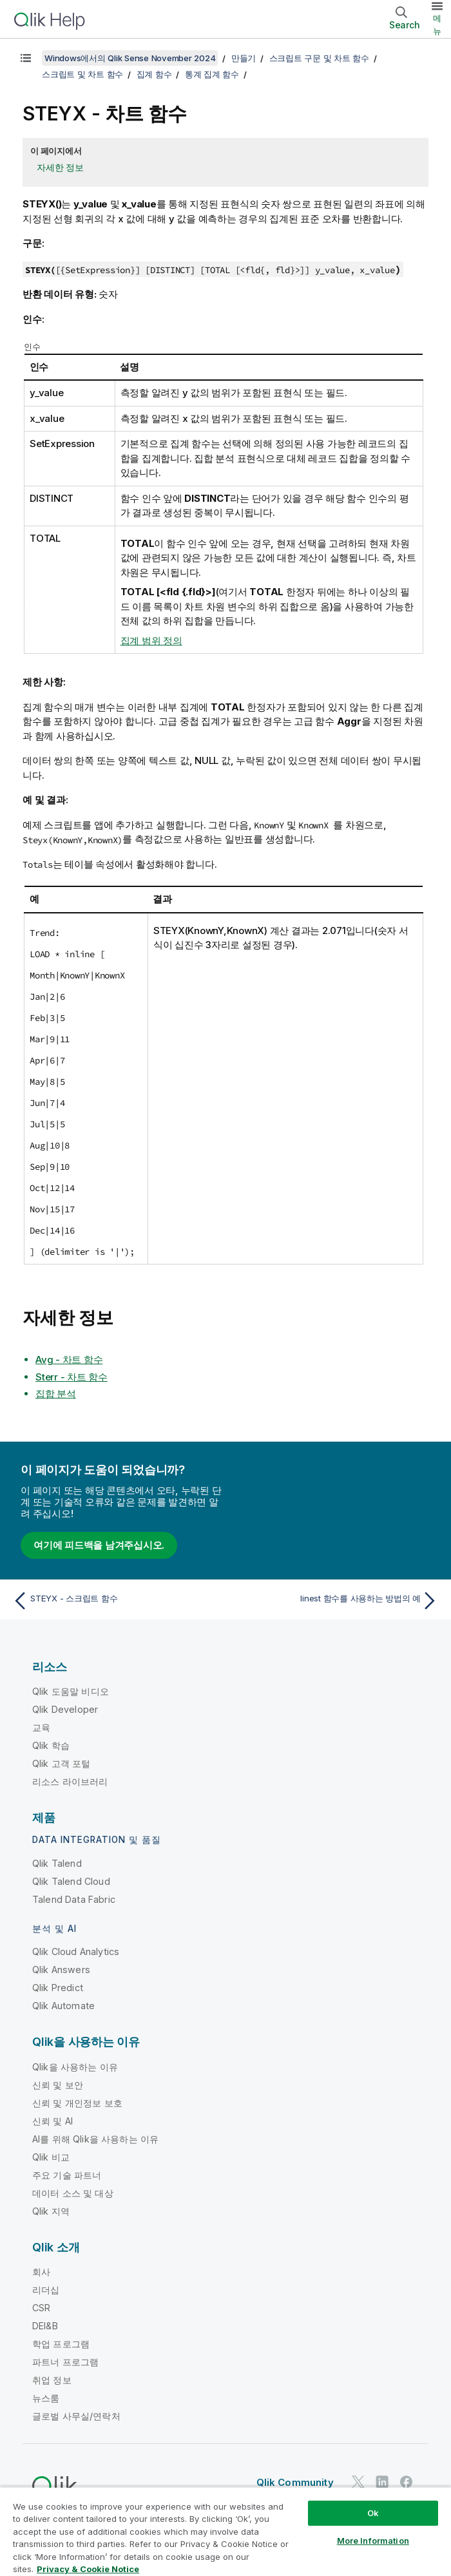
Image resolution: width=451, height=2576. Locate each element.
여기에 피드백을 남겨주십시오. (99, 1545)
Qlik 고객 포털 (61, 1763)
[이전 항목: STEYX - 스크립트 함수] (115, 1600)
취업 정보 (52, 2379)
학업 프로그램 (61, 2343)
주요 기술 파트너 (66, 2175)
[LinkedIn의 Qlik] (382, 2482)
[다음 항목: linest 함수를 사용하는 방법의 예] (335, 1600)
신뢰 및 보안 (57, 2084)
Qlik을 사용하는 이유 (75, 2066)
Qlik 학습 (51, 1745)
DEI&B (45, 2325)
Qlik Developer (65, 1709)
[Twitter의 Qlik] (358, 2482)
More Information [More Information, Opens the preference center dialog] (373, 2540)
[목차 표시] (25, 58)
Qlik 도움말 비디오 (70, 1691)
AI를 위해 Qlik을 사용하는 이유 (95, 2138)
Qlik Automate (63, 2005)
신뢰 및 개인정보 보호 (77, 2102)
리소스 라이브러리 (70, 1781)
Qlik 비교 (51, 2156)
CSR (41, 2307)
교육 (41, 1727)
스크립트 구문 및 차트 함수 (319, 58)
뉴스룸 (45, 2397)
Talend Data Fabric (73, 1899)
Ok (373, 2513)
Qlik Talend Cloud (71, 1881)
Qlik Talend (57, 1863)
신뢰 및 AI (52, 2120)
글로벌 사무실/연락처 (76, 2415)
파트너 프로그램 (65, 2361)
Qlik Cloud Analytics (75, 1951)
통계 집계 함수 (212, 74)
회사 (41, 2271)
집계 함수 (154, 74)
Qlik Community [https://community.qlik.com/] (295, 2482)
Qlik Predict (57, 1987)
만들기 (243, 58)
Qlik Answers (61, 1969)
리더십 (45, 2289)
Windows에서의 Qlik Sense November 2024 (129, 58)
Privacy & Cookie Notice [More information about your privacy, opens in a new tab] (88, 2569)
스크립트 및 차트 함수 (82, 74)
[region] (225, 2531)
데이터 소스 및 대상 (72, 2193)
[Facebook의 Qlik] (406, 2482)
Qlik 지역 (51, 2211)
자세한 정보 (60, 167)
